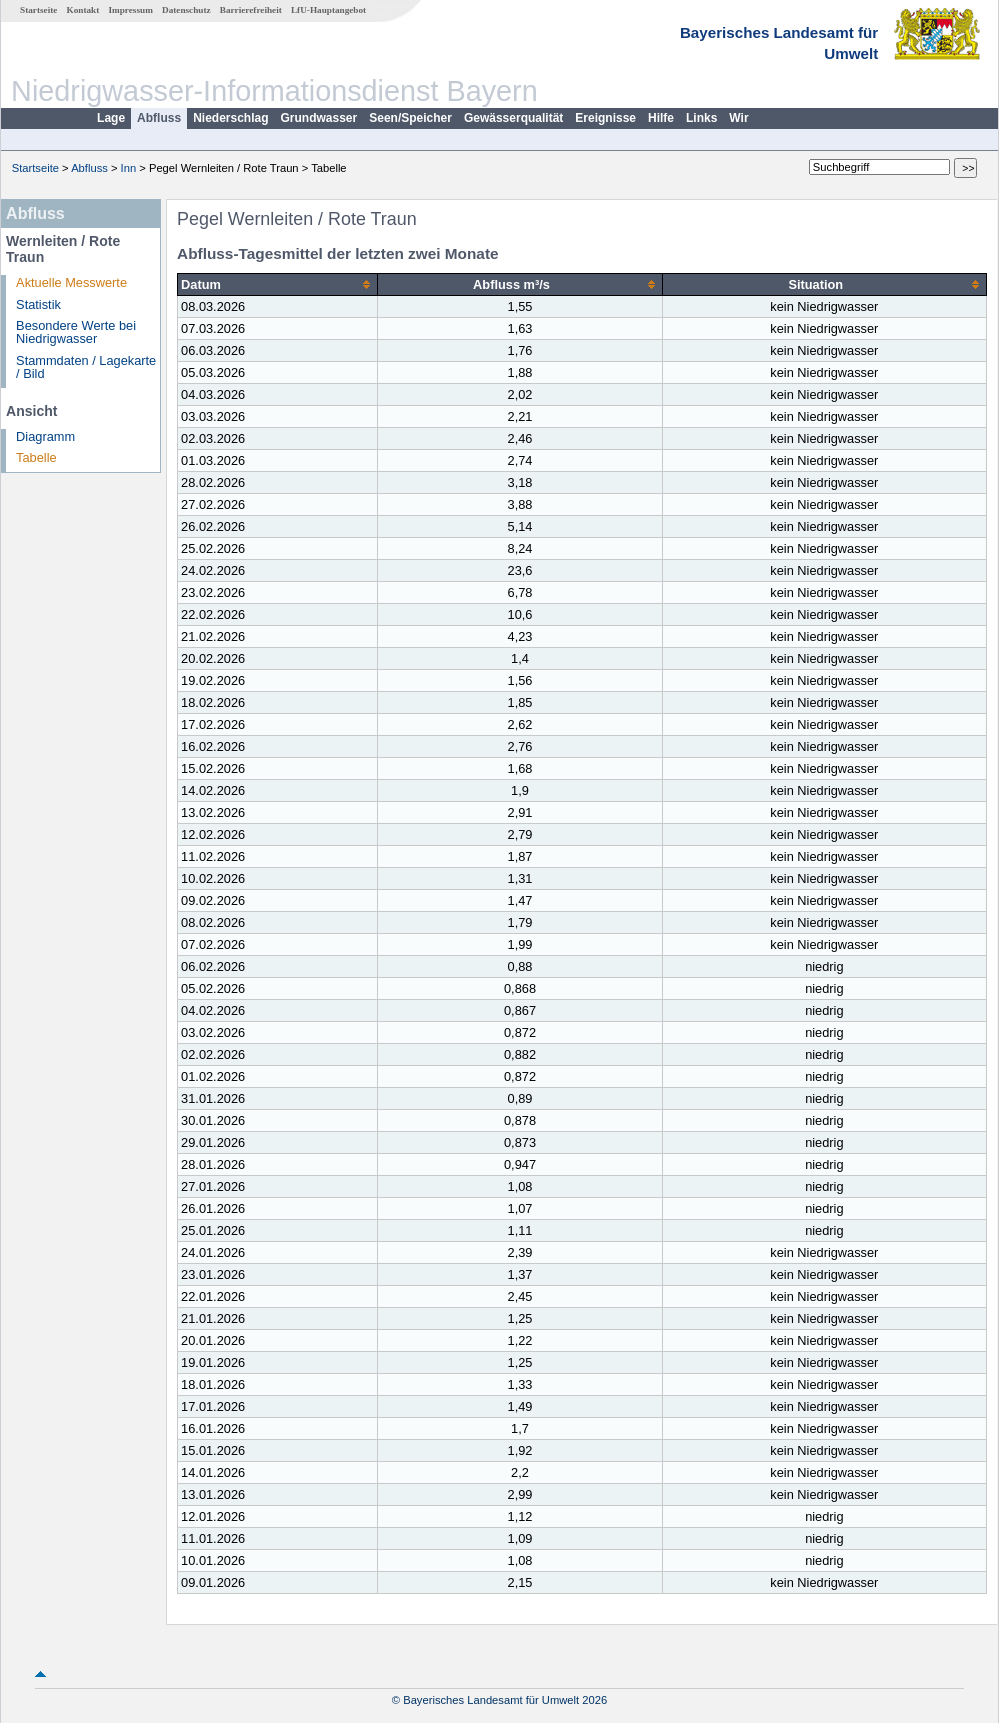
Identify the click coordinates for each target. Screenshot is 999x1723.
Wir (738, 118)
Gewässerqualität (513, 118)
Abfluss (159, 118)
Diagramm (45, 436)
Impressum (131, 10)
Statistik (38, 304)
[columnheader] (278, 285)
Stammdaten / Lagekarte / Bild (86, 367)
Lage (111, 118)
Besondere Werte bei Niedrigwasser (76, 332)
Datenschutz (186, 10)
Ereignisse (605, 118)
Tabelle (36, 457)
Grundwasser (319, 118)
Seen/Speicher (410, 118)
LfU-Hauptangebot (328, 10)
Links (701, 118)
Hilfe (661, 118)
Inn (129, 168)
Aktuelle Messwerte (71, 282)
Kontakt (83, 10)
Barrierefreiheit (251, 10)
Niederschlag (230, 118)
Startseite (38, 10)
